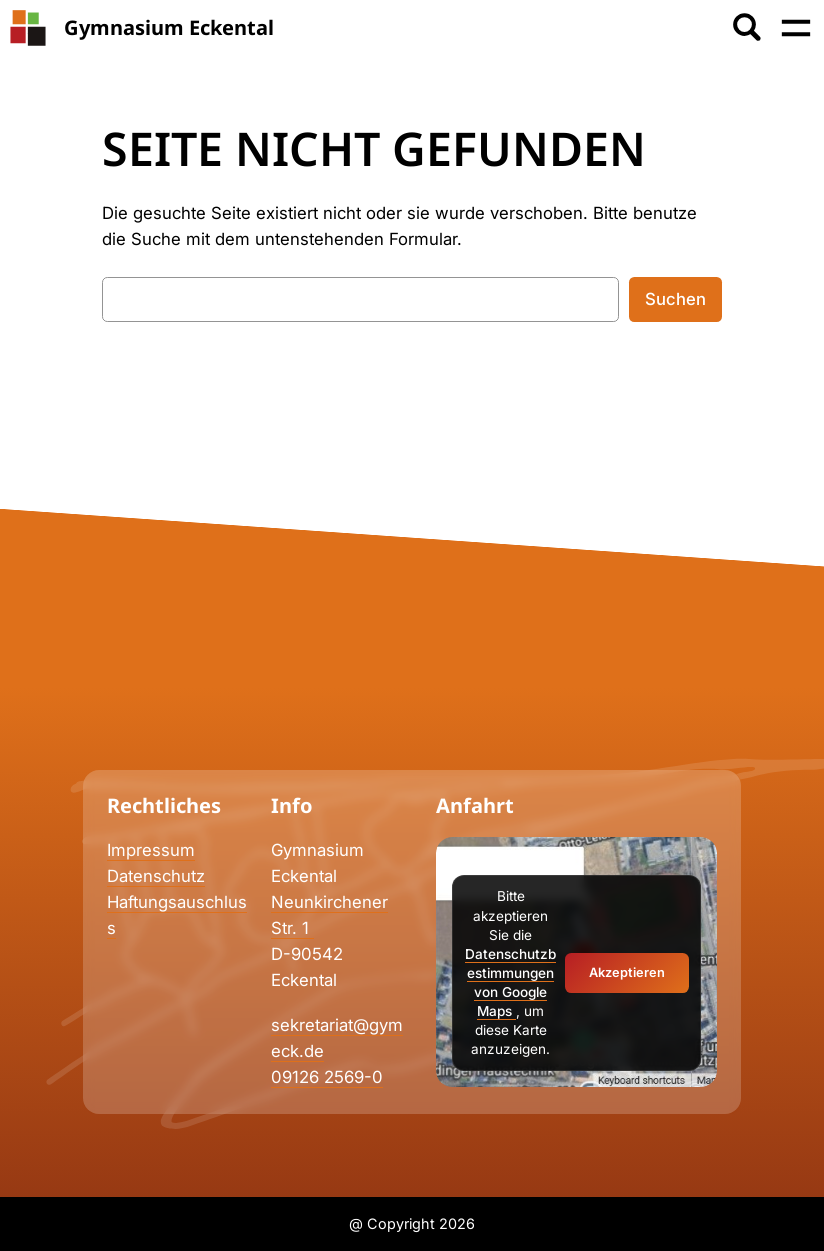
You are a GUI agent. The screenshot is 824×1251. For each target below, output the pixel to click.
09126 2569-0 (327, 1077)
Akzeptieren (627, 972)
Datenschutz (156, 876)
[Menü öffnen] (796, 28)
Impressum (151, 850)
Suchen (675, 299)
